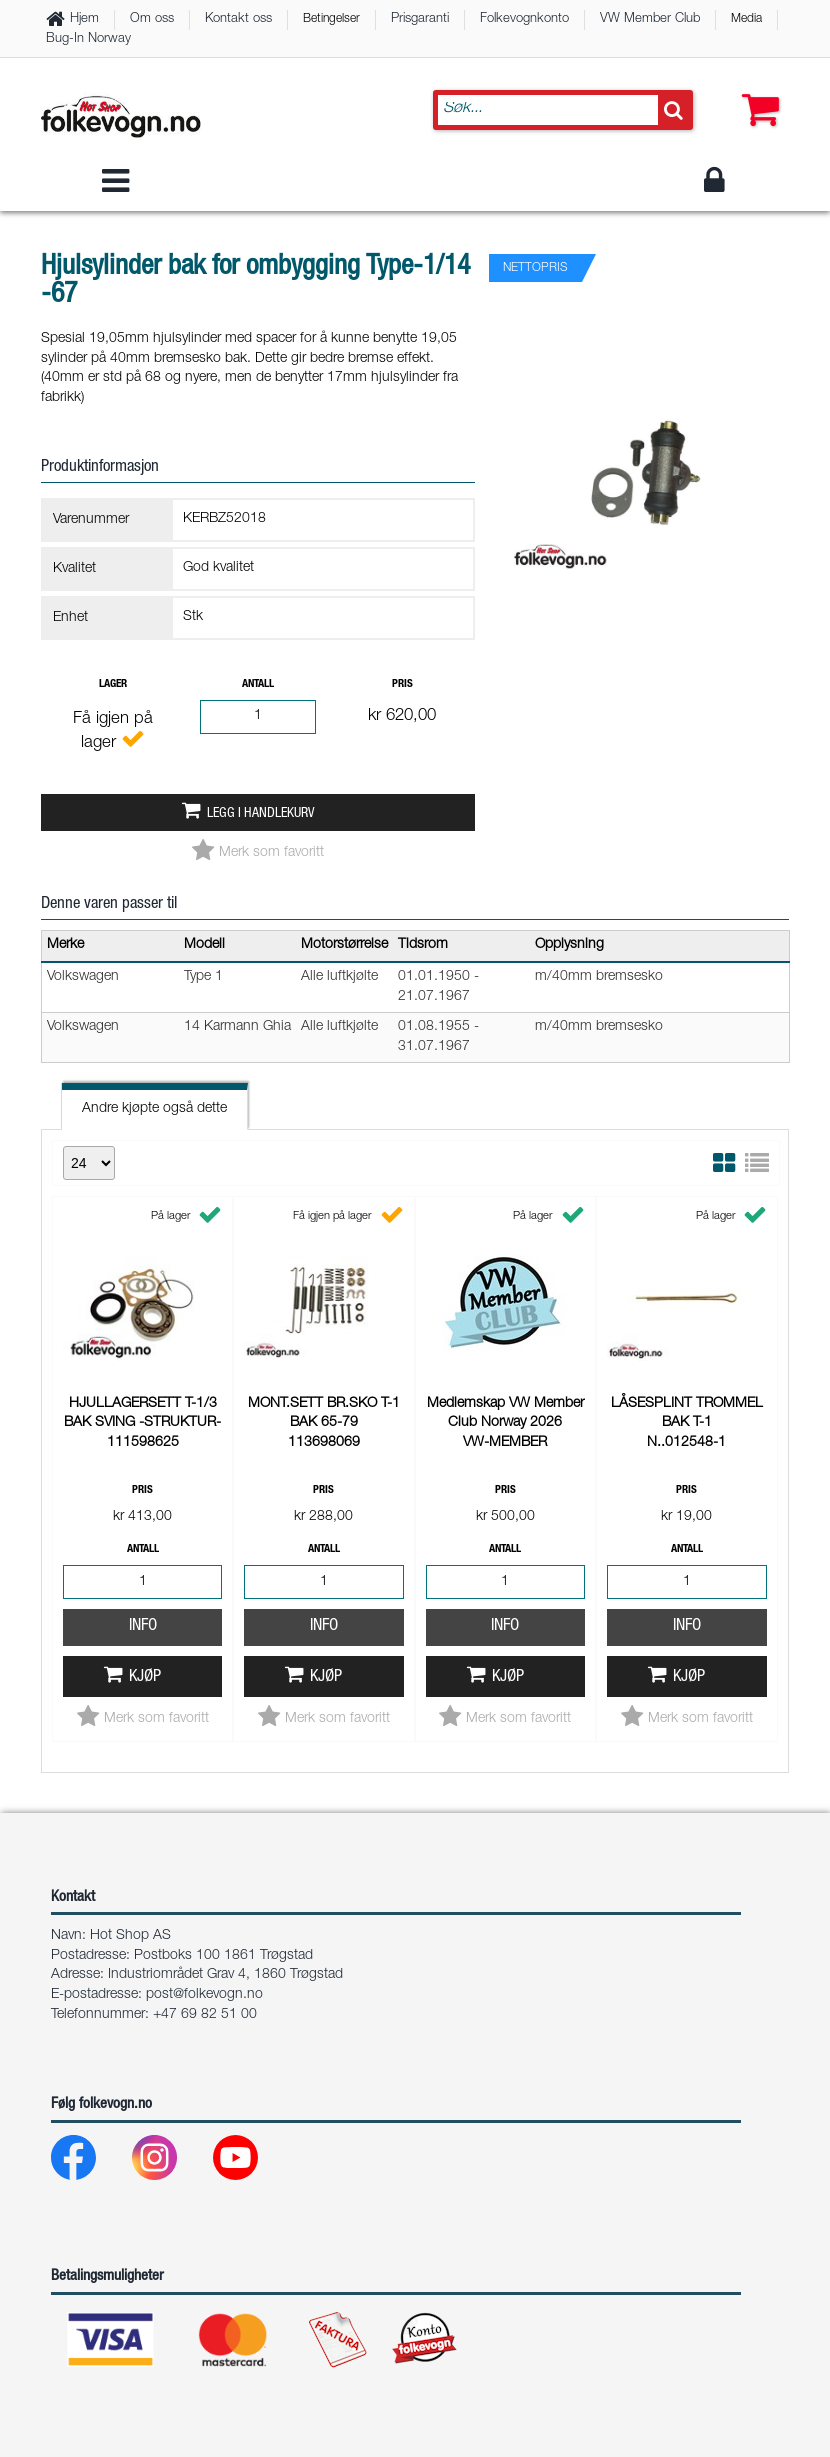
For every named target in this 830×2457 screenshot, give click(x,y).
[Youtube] (251, 2162)
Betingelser (331, 19)
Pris (402, 684)
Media (746, 19)
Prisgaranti (420, 19)
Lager (113, 684)
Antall (258, 684)
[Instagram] (170, 2162)
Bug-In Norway (88, 39)
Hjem (84, 19)
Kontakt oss (238, 19)
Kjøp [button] (145, 1677)
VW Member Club (650, 19)
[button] (756, 90)
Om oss (152, 19)
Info (143, 1626)
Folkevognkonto (524, 19)
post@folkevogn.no (204, 1995)
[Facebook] (89, 2162)
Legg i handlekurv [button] (260, 814)
